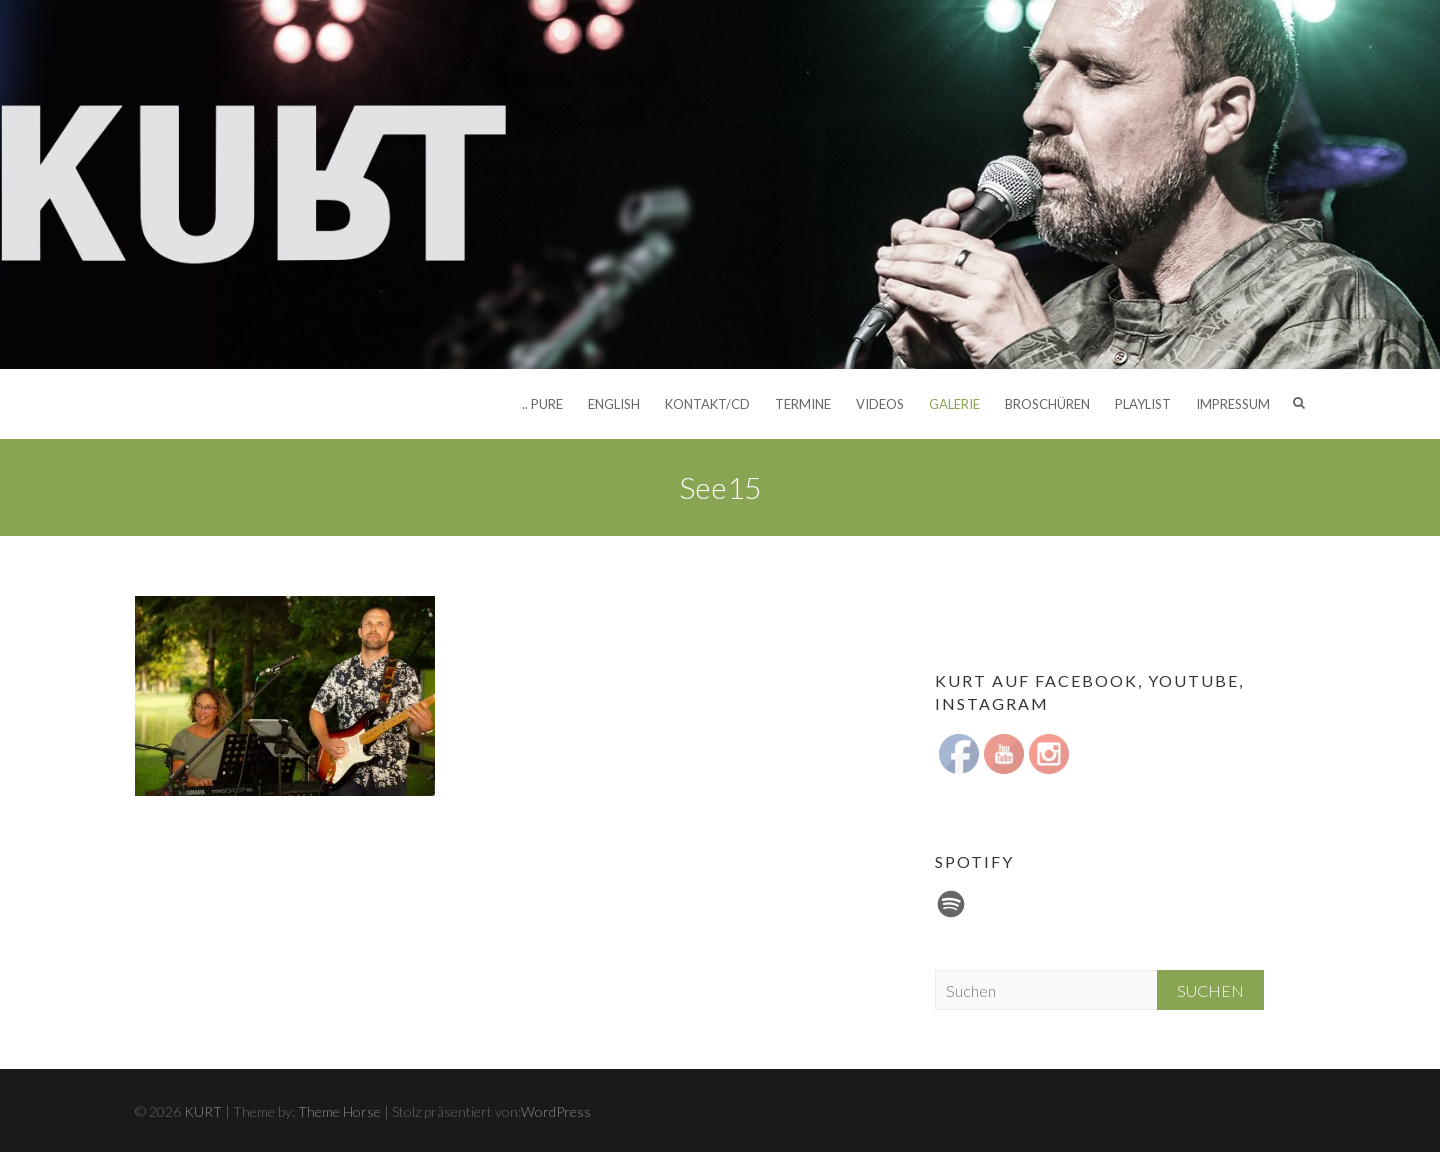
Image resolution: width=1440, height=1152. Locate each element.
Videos (880, 404)
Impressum (1233, 404)
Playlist (1143, 404)
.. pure (542, 404)
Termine (803, 404)
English (614, 404)
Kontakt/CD (707, 404)
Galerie (954, 404)
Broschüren (1047, 404)
